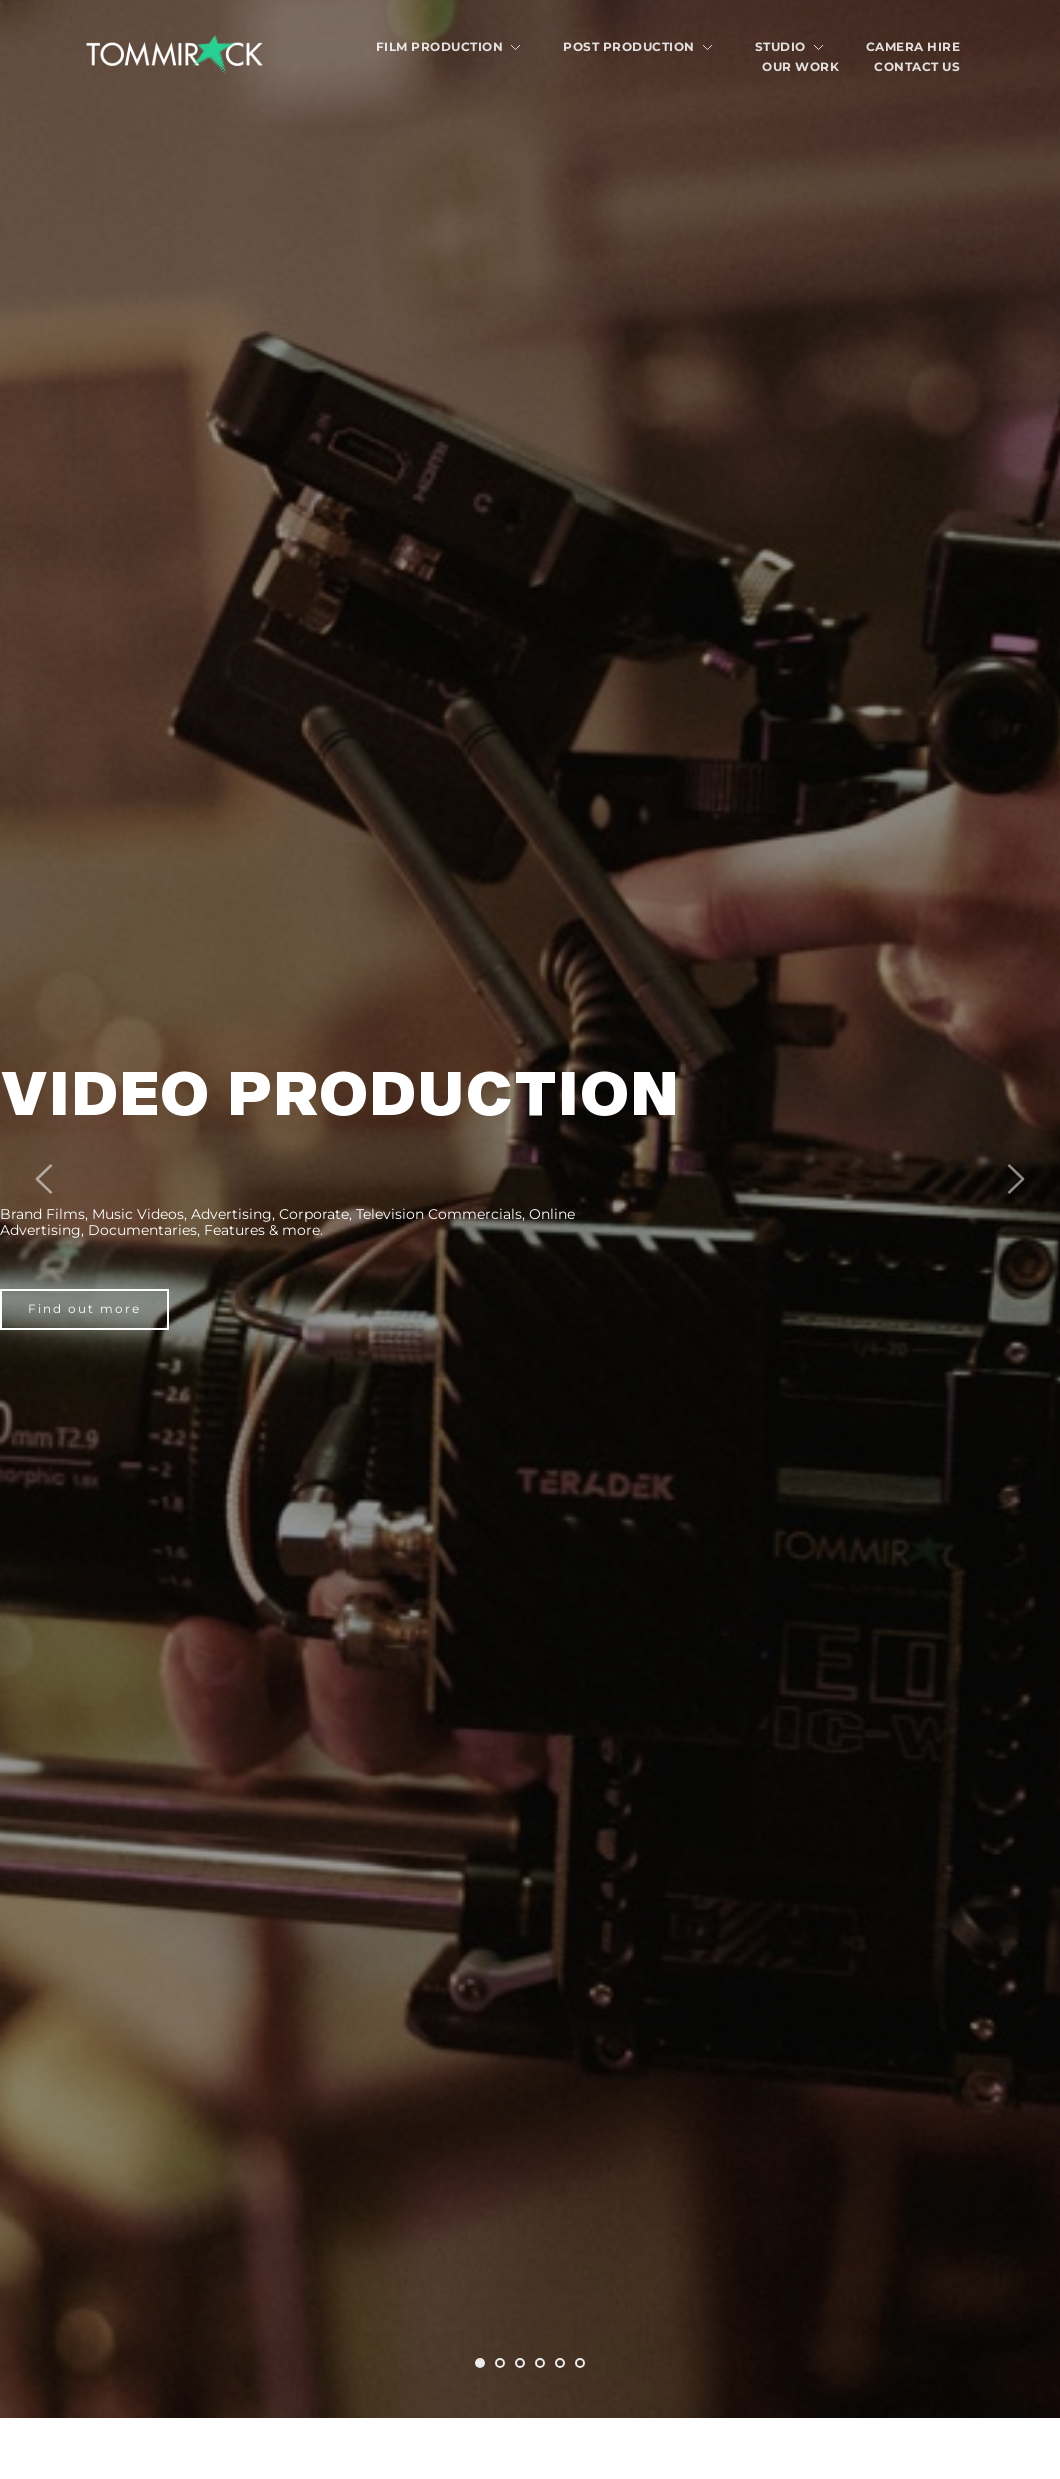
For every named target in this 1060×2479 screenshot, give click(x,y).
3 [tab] (520, 2363)
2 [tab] (500, 2363)
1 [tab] (480, 2363)
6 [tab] (580, 2363)
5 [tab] (560, 2363)
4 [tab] (540, 2363)
